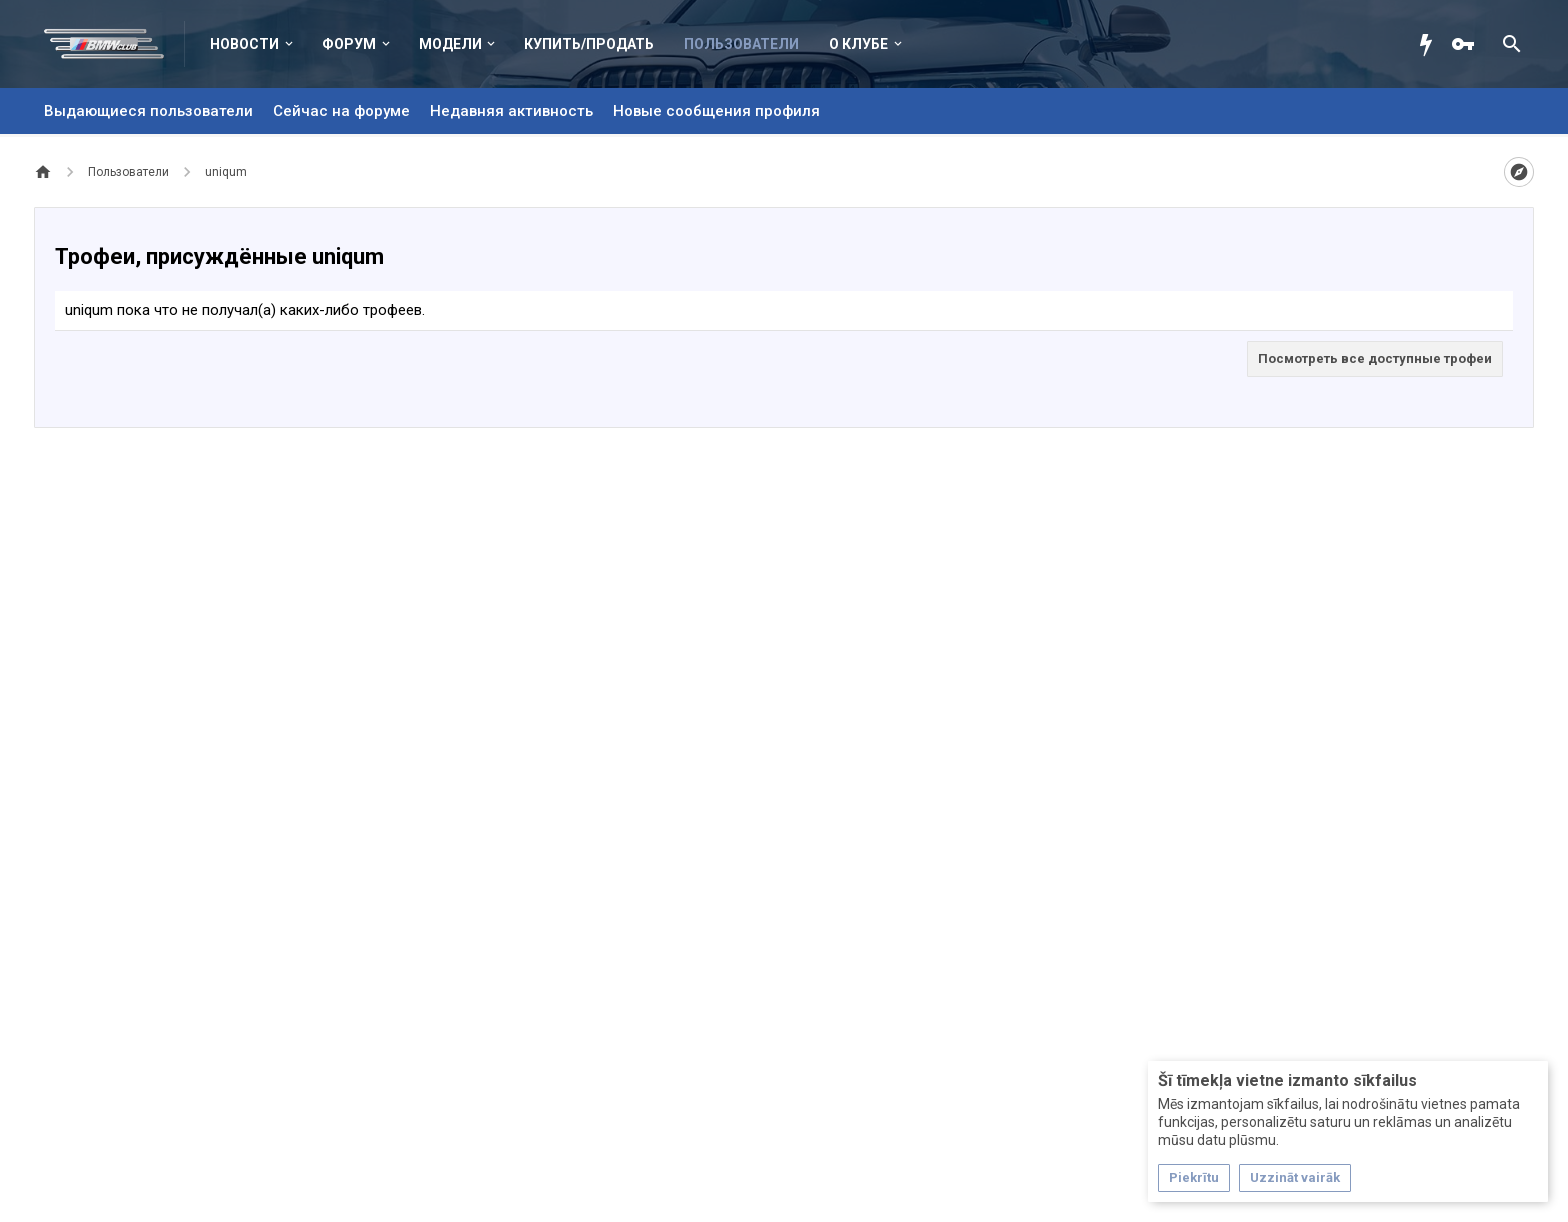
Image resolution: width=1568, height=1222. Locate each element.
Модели (450, 44)
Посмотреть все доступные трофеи (1375, 358)
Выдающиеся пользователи (148, 111)
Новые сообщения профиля (716, 111)
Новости (244, 44)
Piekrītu (1194, 1177)
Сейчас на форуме (341, 111)
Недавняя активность (511, 111)
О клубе (858, 44)
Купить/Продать (589, 44)
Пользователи (741, 44)
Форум (349, 44)
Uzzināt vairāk (1295, 1177)
